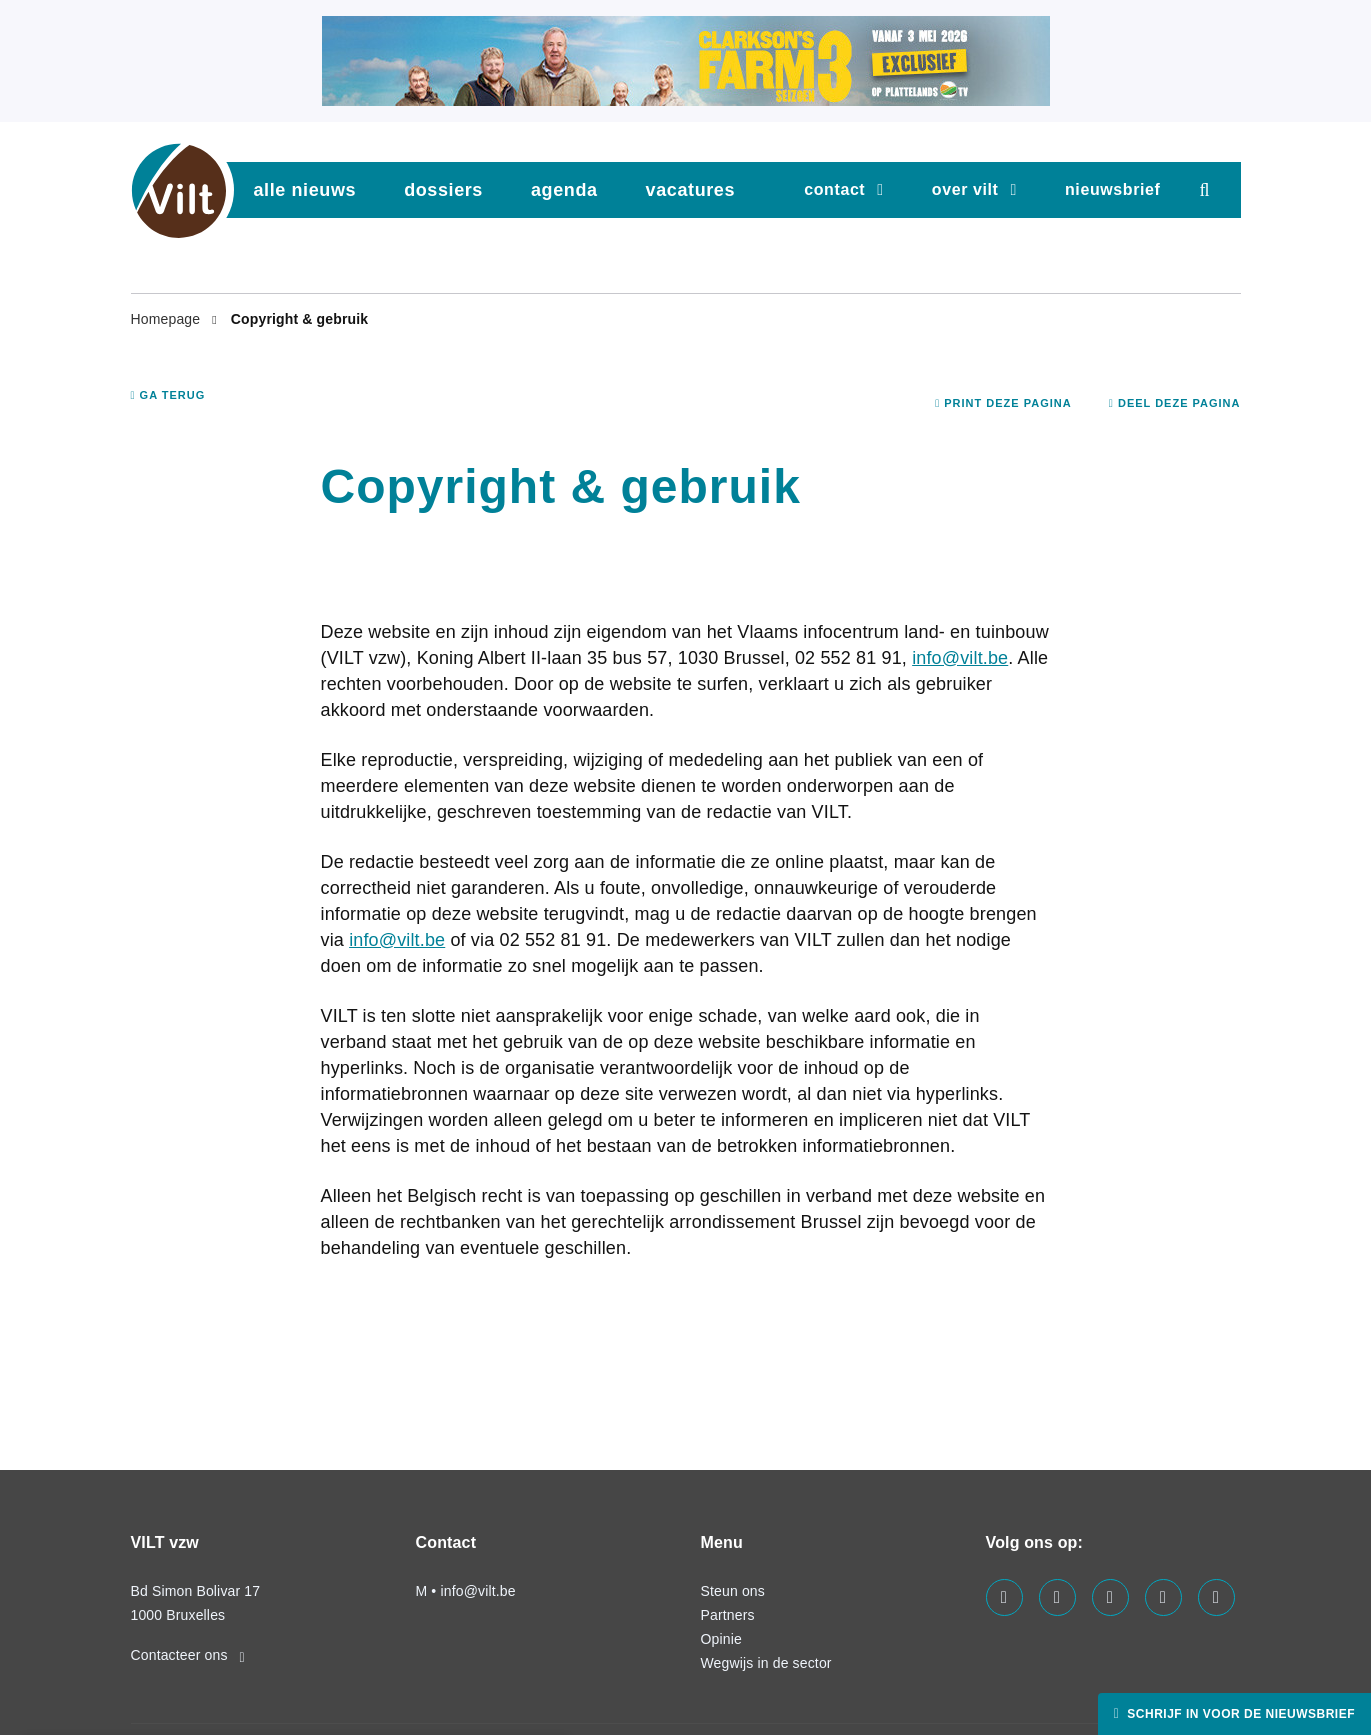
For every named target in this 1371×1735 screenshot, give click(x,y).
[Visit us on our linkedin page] (1057, 1597)
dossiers (443, 190)
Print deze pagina (1003, 403)
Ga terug (168, 395)
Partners (728, 1615)
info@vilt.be (960, 658)
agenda (564, 190)
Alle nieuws (305, 190)
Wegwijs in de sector (766, 1663)
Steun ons (733, 1591)
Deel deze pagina (1175, 403)
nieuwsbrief (1113, 189)
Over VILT (965, 189)
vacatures (690, 190)
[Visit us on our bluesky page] (1216, 1597)
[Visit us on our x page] (1163, 1597)
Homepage (168, 319)
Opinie (721, 1639)
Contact (834, 189)
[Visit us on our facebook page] (1004, 1597)
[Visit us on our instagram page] (1110, 1597)
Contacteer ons (188, 1655)
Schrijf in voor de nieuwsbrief (1239, 1714)
